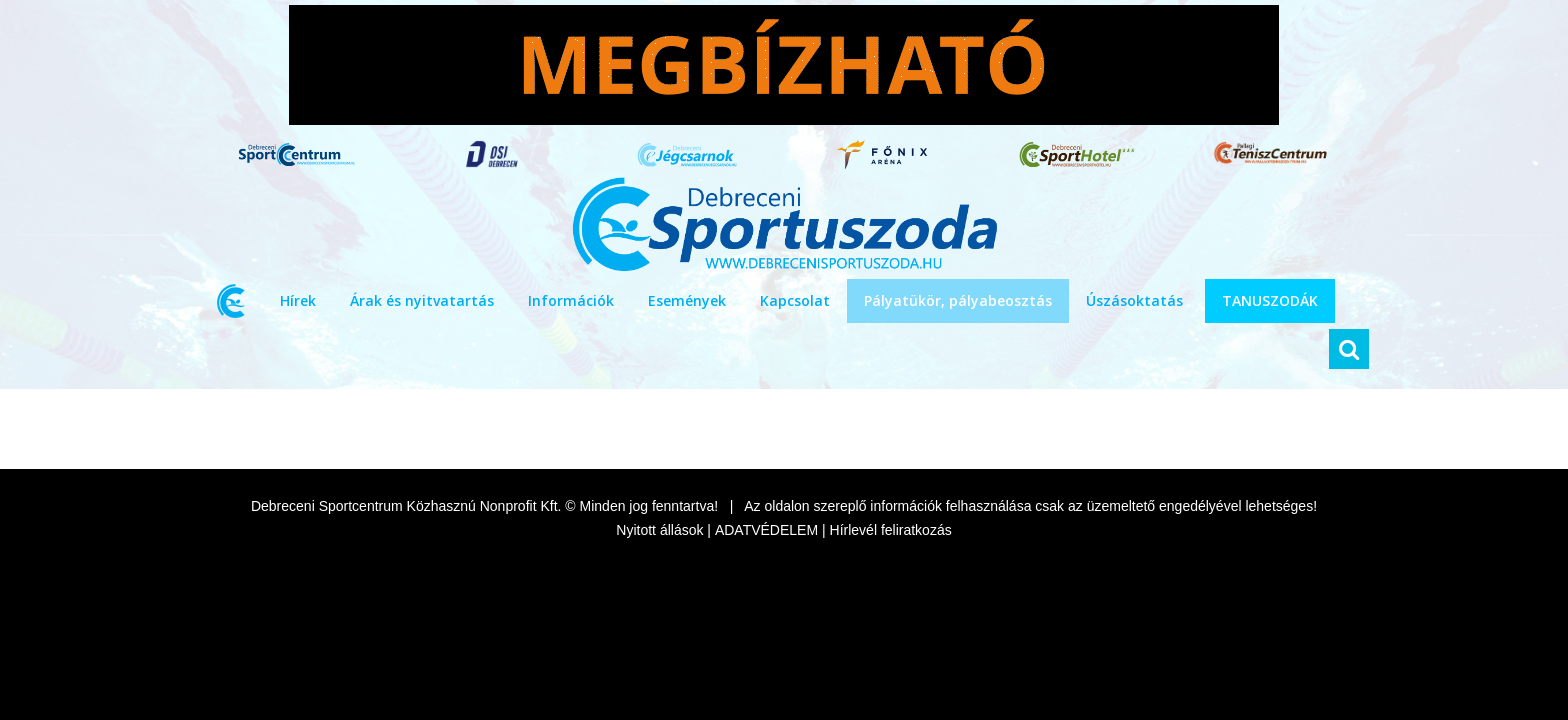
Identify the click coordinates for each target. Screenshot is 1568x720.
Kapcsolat (795, 300)
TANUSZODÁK (1270, 300)
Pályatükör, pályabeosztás (958, 300)
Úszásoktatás (1134, 300)
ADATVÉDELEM (766, 530)
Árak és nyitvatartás (422, 300)
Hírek (298, 300)
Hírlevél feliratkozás (891, 530)
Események (687, 300)
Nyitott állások (659, 530)
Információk (571, 300)
